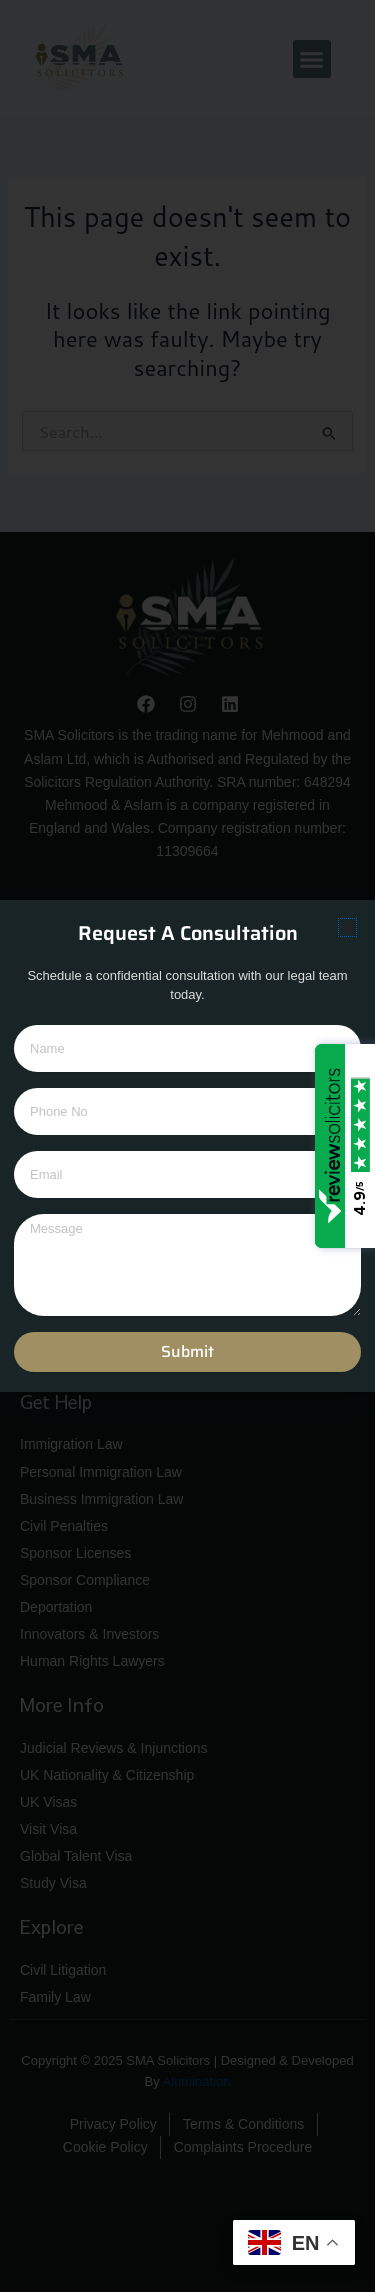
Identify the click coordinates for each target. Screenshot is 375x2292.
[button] (347, 927)
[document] (187, 1146)
